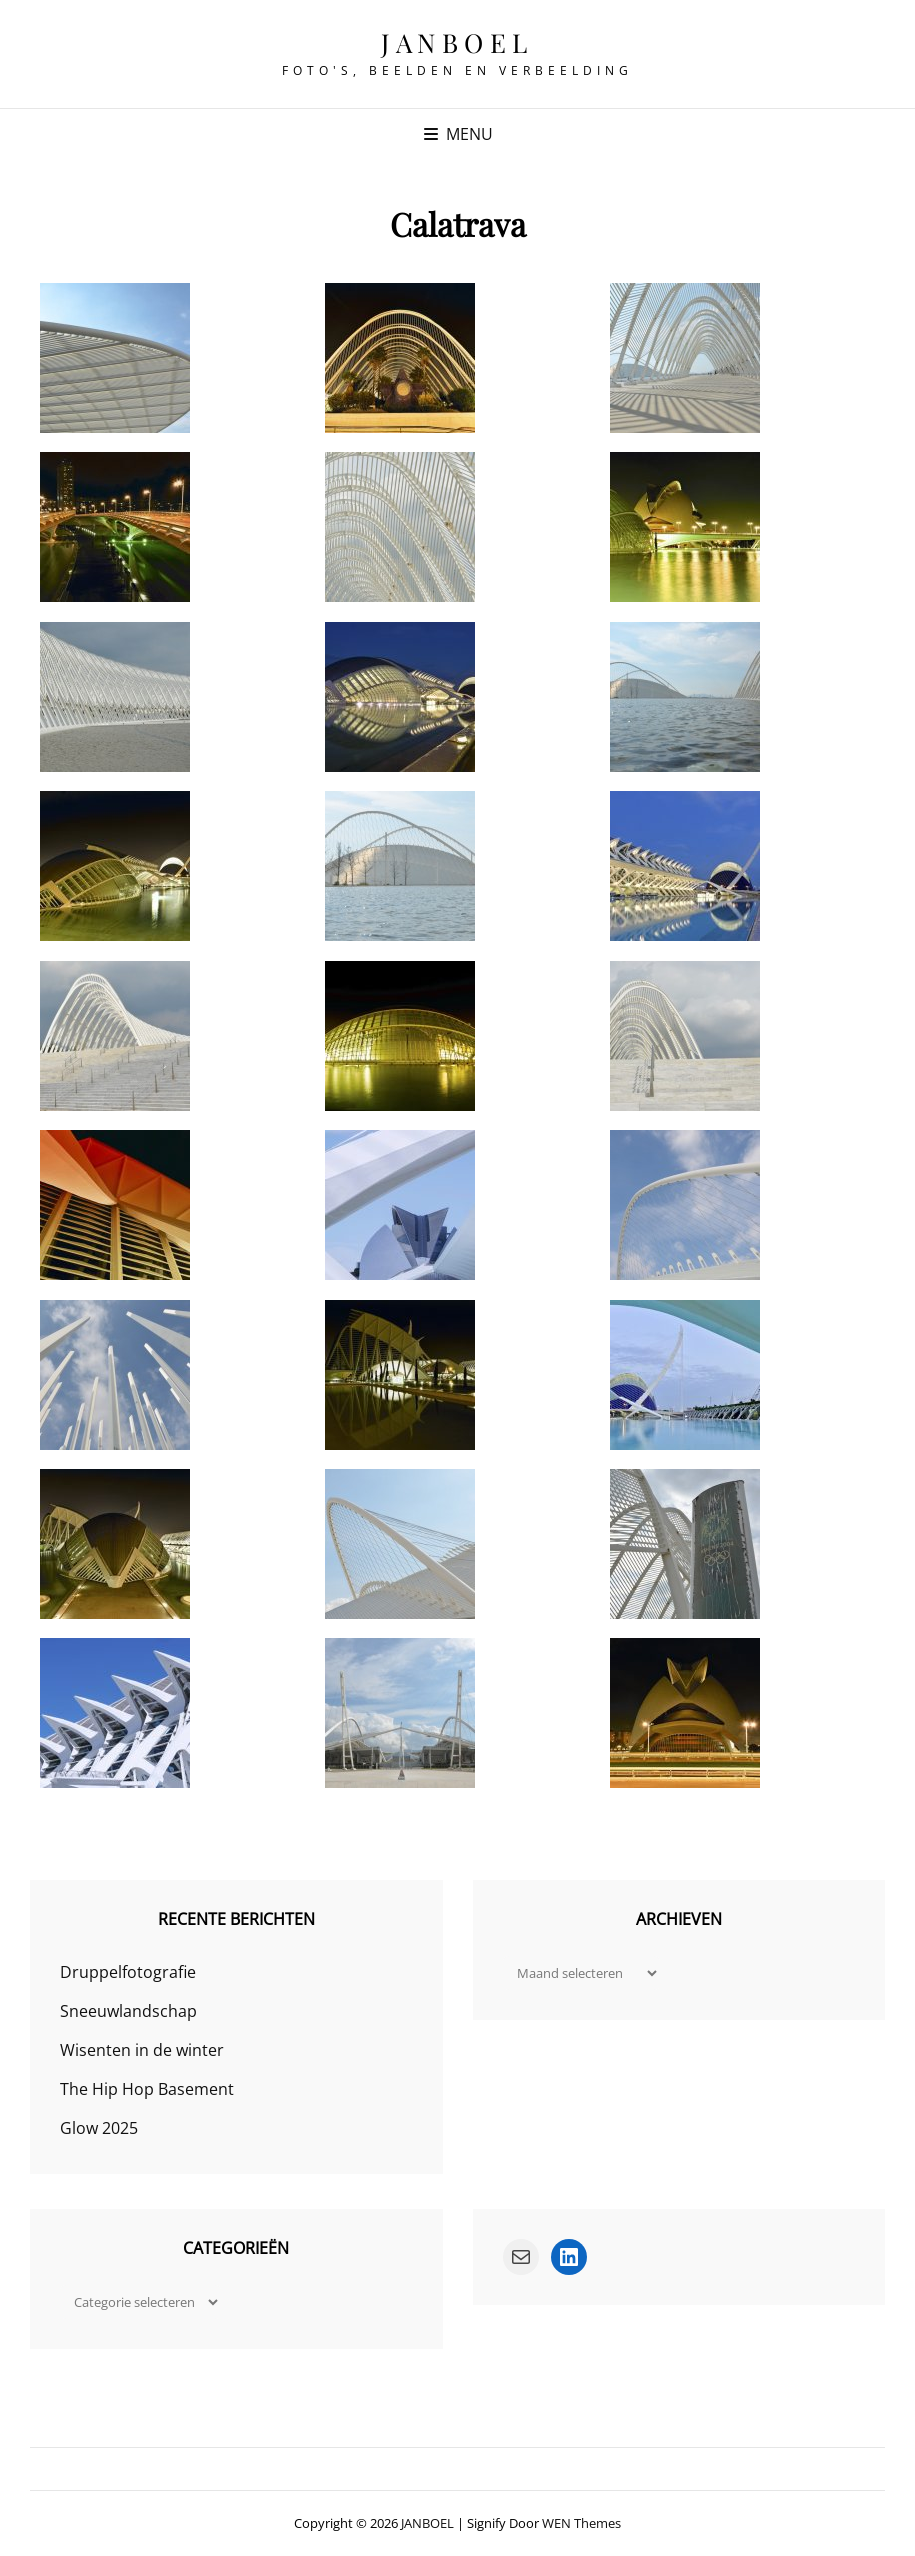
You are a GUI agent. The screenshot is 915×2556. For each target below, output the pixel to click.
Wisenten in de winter (142, 2050)
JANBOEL (457, 42)
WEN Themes (581, 2523)
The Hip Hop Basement (147, 2089)
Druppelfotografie (128, 1972)
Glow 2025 (99, 2128)
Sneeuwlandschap (128, 2011)
